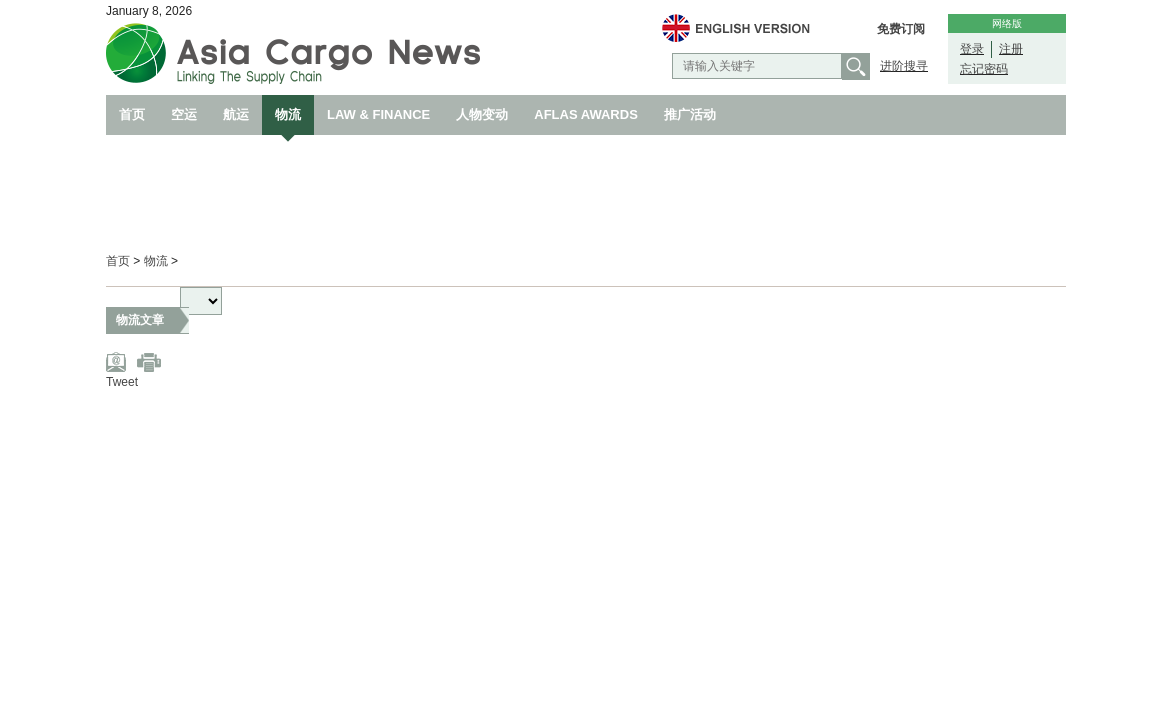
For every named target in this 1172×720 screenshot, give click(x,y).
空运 (184, 114)
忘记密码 (984, 69)
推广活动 (690, 114)
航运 (236, 114)
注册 (1011, 49)
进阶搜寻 (904, 66)
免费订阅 (901, 29)
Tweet (122, 382)
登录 (972, 49)
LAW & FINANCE (378, 114)
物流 (288, 114)
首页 (132, 114)
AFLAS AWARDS (586, 114)
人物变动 (482, 114)
